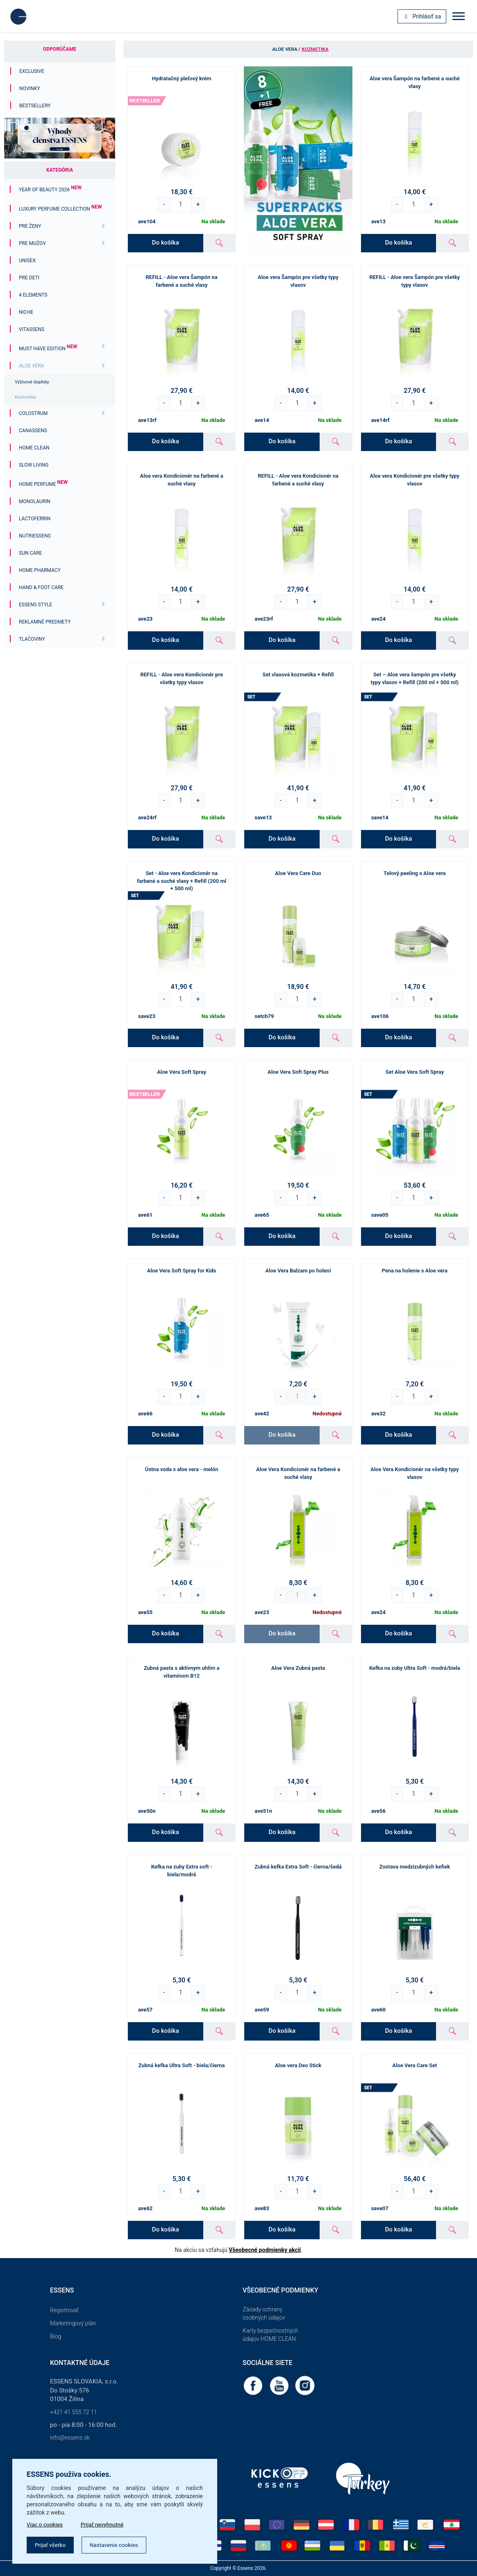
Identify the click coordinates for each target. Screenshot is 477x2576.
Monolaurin (34, 501)
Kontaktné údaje (79, 2363)
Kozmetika (25, 397)
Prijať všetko (51, 2545)
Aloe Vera (31, 366)
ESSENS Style (35, 605)
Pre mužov (32, 243)
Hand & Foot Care (41, 587)
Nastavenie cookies (117, 2545)
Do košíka (165, 242)
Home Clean (34, 448)
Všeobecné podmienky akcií (265, 2250)
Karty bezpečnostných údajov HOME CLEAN (270, 2334)
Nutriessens (35, 536)
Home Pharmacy (40, 570)
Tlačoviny (32, 639)
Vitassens (31, 329)
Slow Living (33, 465)
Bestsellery (35, 106)
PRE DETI (29, 278)
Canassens (33, 430)
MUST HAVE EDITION (48, 348)
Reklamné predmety (45, 622)
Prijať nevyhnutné (104, 2524)
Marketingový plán (73, 2323)
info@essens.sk (70, 2437)
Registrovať (64, 2310)
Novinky (29, 88)
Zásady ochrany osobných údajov (264, 2313)
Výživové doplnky (32, 382)
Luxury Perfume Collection (60, 209)
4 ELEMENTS (33, 295)
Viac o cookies (45, 2524)
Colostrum (33, 413)
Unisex (27, 260)
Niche (26, 312)
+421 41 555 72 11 (73, 2412)
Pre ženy (30, 226)
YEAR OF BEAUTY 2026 (50, 190)
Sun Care (30, 553)
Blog (55, 2336)
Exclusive (31, 71)
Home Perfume (43, 484)
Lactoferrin (34, 519)
